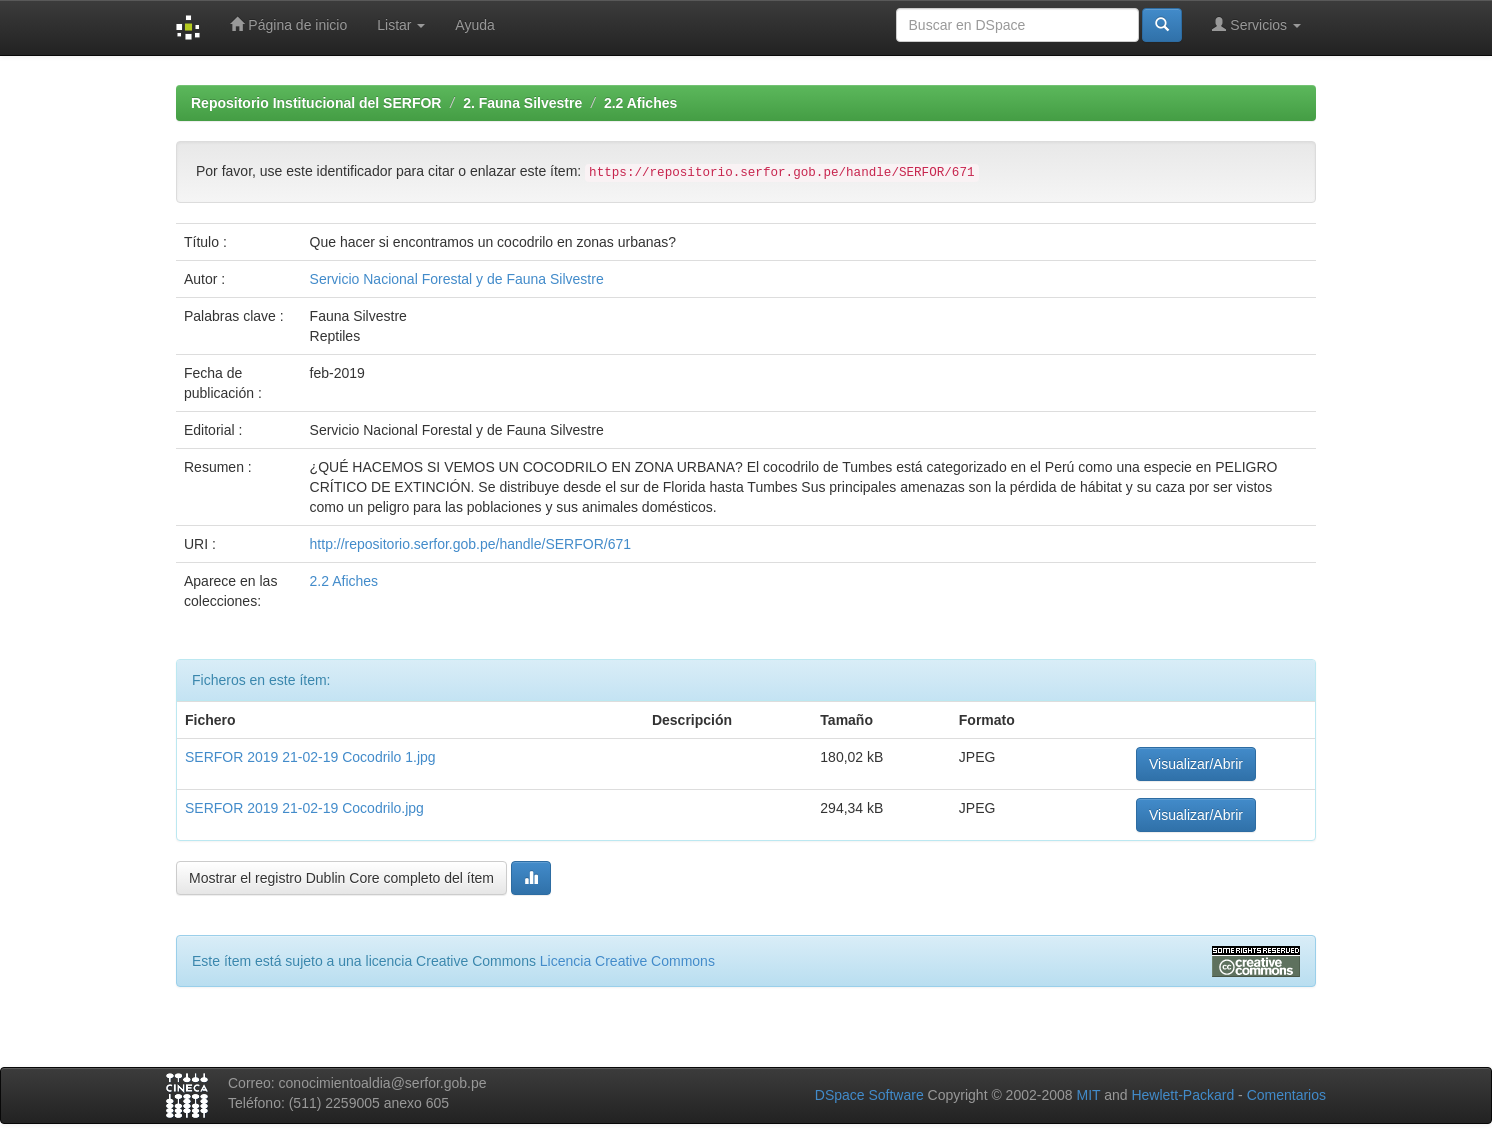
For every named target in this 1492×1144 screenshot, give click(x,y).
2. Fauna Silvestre (522, 103)
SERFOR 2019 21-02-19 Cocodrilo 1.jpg (310, 757)
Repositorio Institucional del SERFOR (316, 103)
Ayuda (474, 25)
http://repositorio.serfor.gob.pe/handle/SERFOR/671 (470, 544)
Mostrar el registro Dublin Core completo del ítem (341, 878)
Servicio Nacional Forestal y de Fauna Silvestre (457, 279)
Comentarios (1286, 1095)
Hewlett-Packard (1182, 1095)
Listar (401, 25)
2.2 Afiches (640, 103)
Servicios (1256, 24)
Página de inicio (288, 24)
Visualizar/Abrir (1196, 764)
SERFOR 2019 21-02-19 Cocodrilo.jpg (304, 808)
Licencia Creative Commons (627, 961)
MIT (1088, 1095)
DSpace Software (869, 1095)
